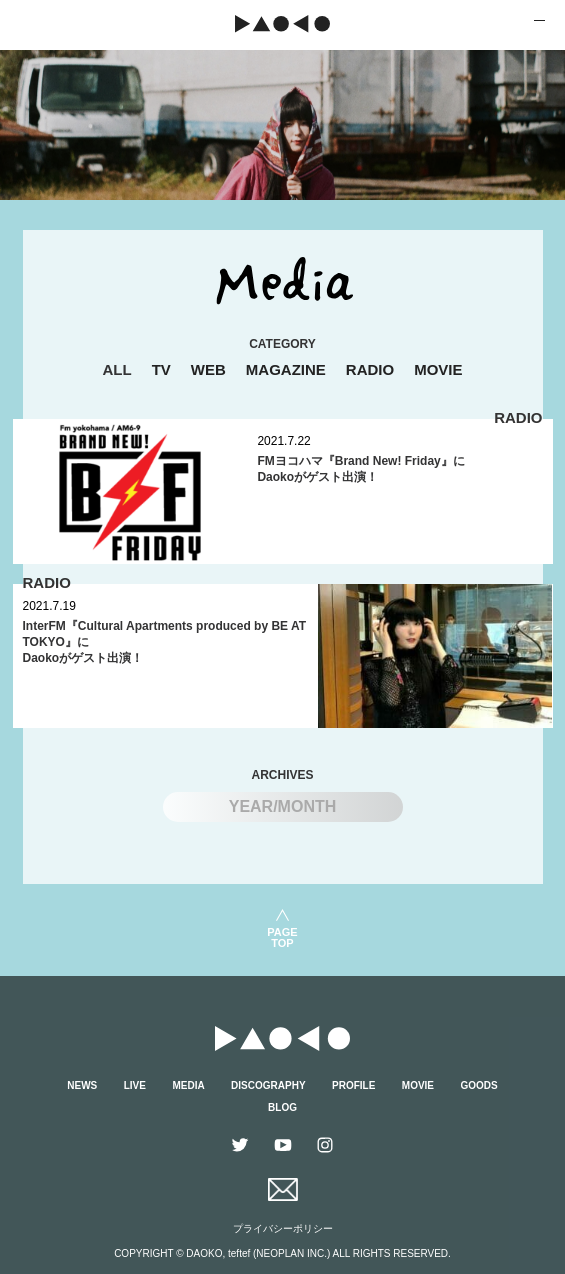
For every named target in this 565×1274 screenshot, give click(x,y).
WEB (208, 369)
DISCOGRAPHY (268, 1085)
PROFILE (353, 1085)
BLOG (282, 1107)
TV (161, 369)
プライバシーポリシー (283, 1228)
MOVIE (438, 369)
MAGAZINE (286, 369)
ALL (116, 369)
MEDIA (188, 1085)
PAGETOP (282, 937)
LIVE (135, 1085)
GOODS (478, 1085)
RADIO (370, 369)
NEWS (82, 1085)
